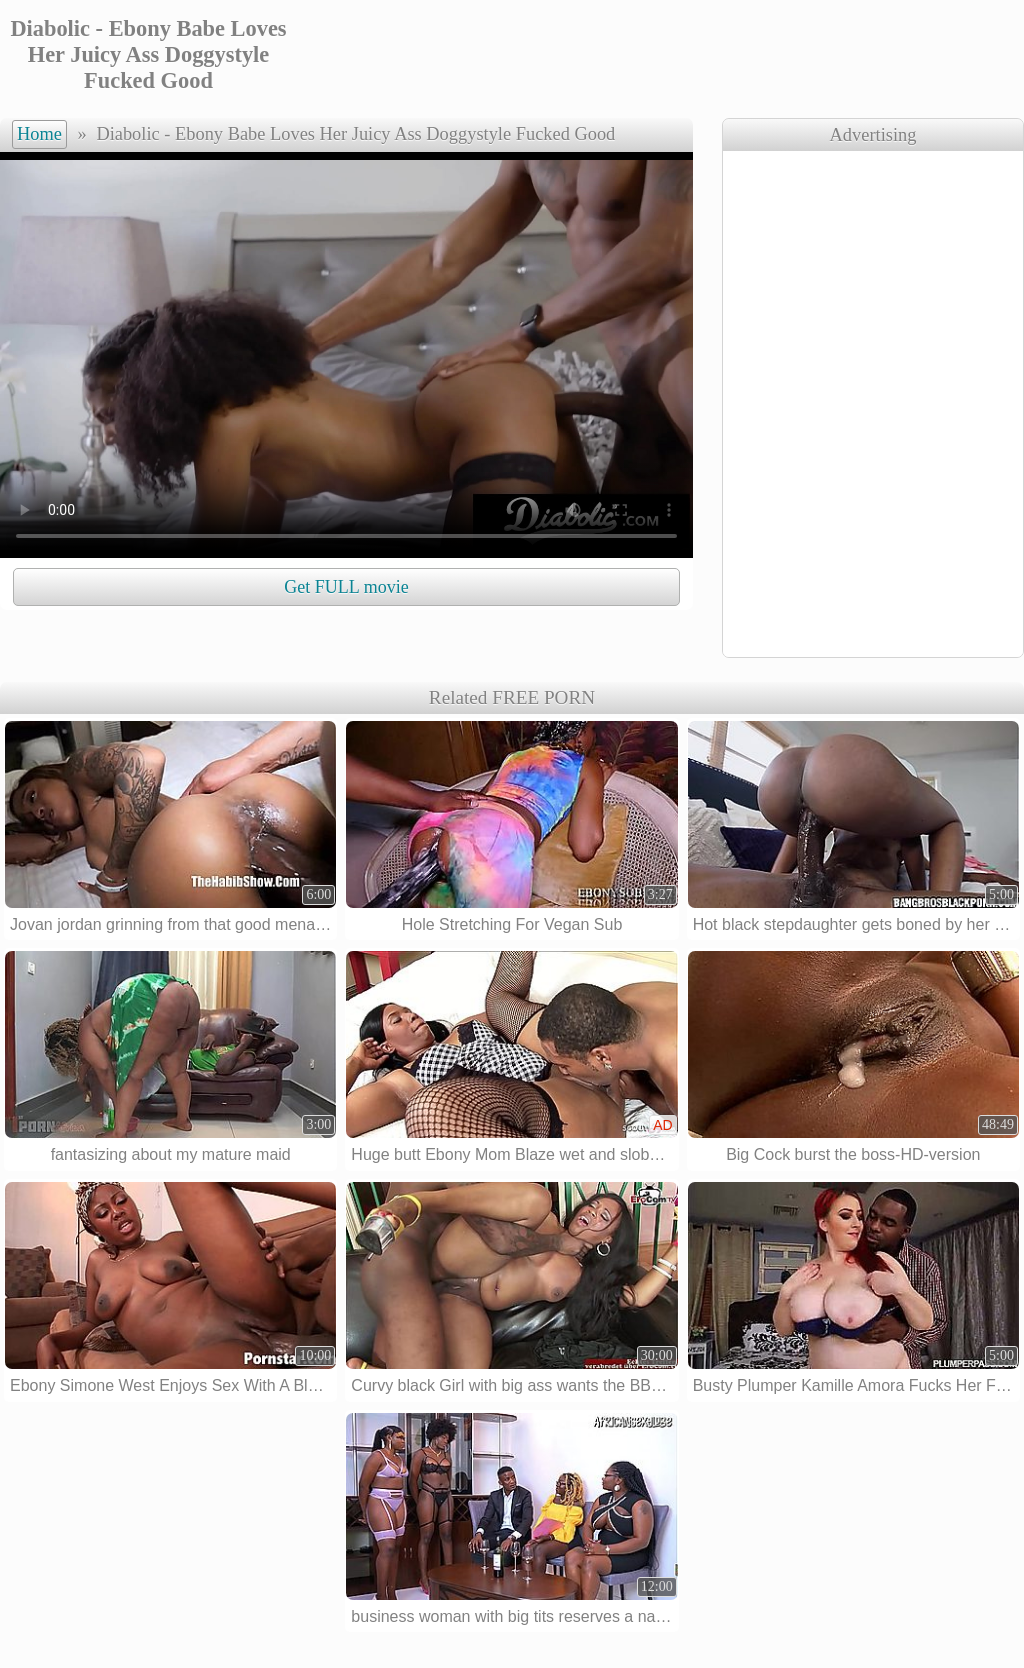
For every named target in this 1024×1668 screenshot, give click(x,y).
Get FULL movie (346, 587)
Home (39, 134)
